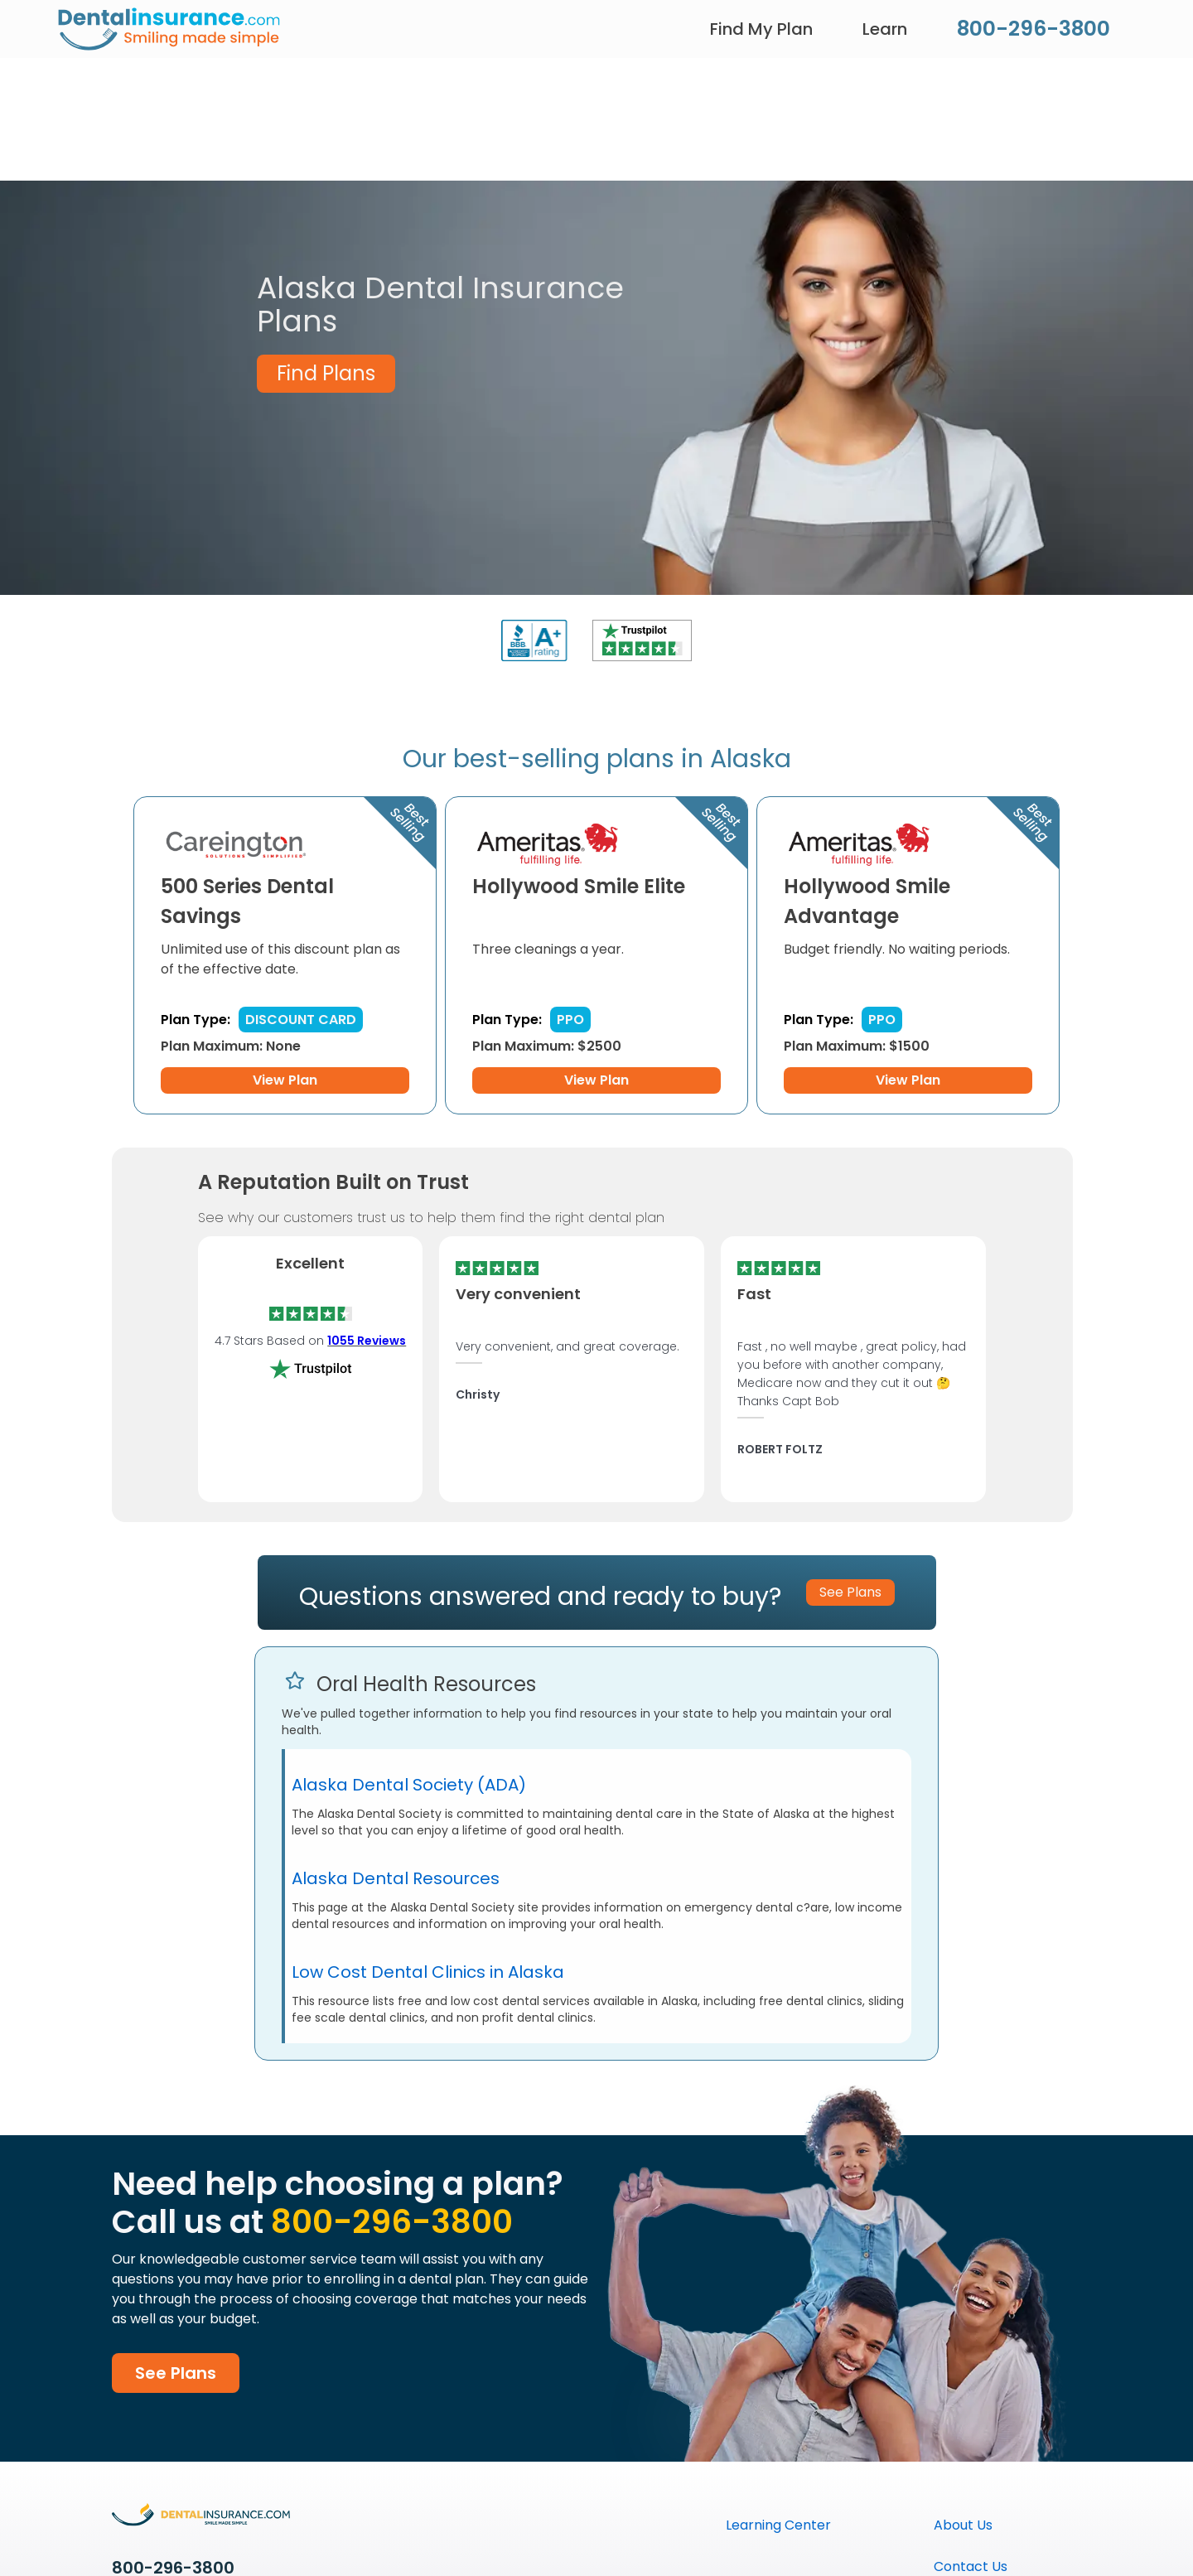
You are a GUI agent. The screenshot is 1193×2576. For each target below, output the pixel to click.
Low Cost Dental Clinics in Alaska (428, 1972)
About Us (963, 2525)
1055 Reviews (366, 1340)
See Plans (175, 2373)
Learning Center (778, 2525)
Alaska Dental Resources (396, 1878)
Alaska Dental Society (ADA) (409, 1784)
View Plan (285, 1080)
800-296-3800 (1033, 28)
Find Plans (326, 373)
